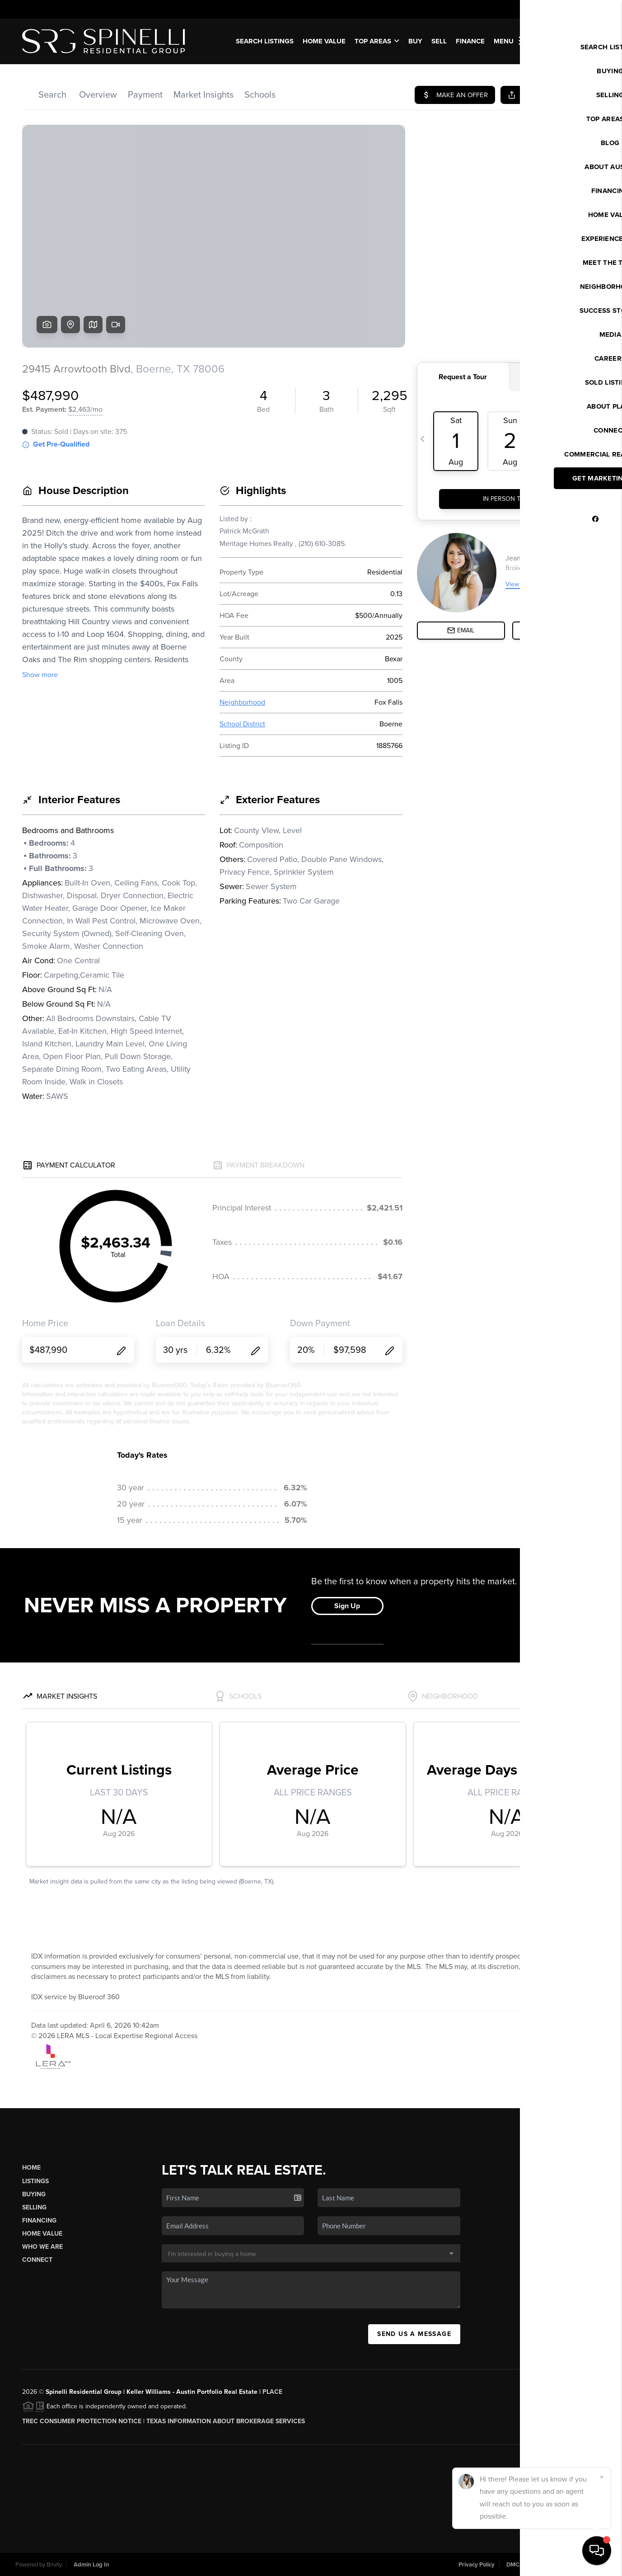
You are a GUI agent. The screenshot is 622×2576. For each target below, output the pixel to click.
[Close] (601, 2477)
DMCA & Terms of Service (539, 2564)
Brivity (54, 2564)
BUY (415, 41)
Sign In (586, 9)
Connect (37, 2260)
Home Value (324, 41)
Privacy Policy (476, 2564)
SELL (439, 41)
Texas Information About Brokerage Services (225, 2421)
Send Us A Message (414, 2334)
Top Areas (377, 41)
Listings (35, 2181)
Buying (34, 2194)
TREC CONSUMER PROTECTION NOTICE (81, 2421)
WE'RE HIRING (567, 41)
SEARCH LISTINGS (265, 41)
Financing (39, 2220)
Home (31, 2167)
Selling (34, 2207)
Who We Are (42, 2247)
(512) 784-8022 (544, 2285)
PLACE (272, 2392)
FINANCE (470, 41)
